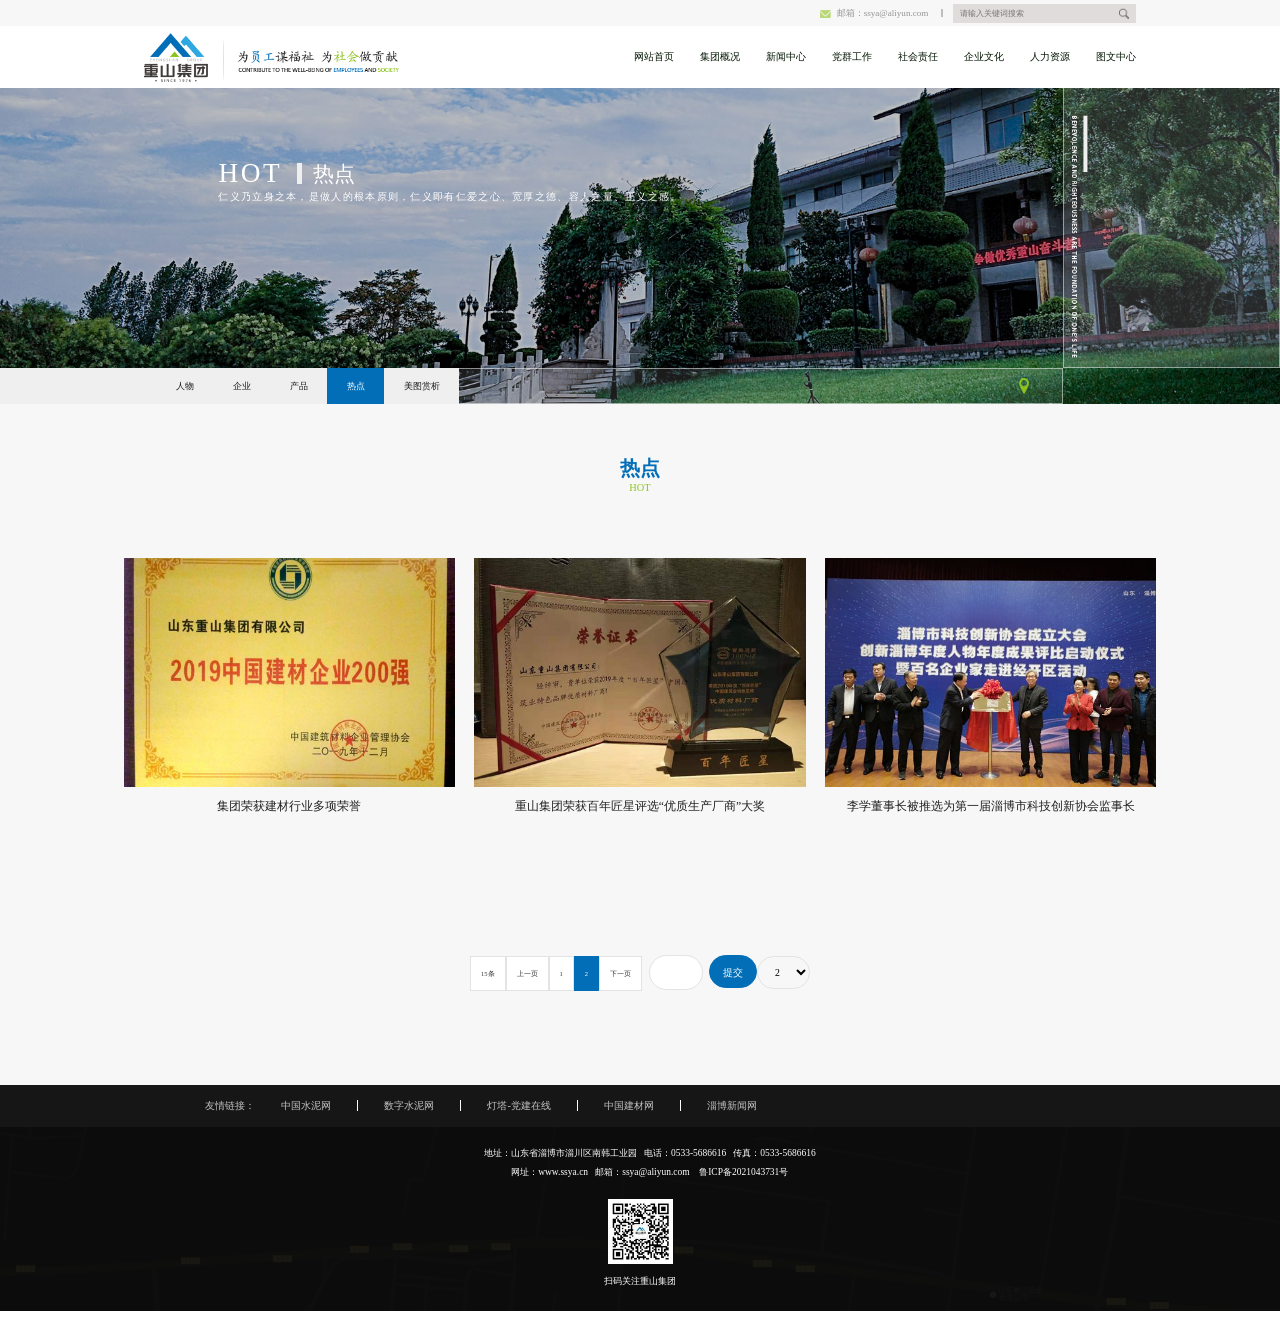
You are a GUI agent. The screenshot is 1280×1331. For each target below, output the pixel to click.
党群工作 (852, 56)
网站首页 (654, 56)
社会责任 (918, 56)
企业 (242, 386)
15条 (488, 973)
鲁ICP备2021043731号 (743, 1172)
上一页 (527, 973)
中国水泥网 (306, 1105)
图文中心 (1116, 56)
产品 (299, 386)
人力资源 (1050, 56)
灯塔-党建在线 (518, 1105)
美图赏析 (422, 386)
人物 (185, 386)
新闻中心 (786, 56)
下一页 (620, 973)
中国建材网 (629, 1105)
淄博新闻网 (732, 1105)
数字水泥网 (409, 1105)
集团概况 (720, 56)
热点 (356, 386)
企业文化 (984, 56)
